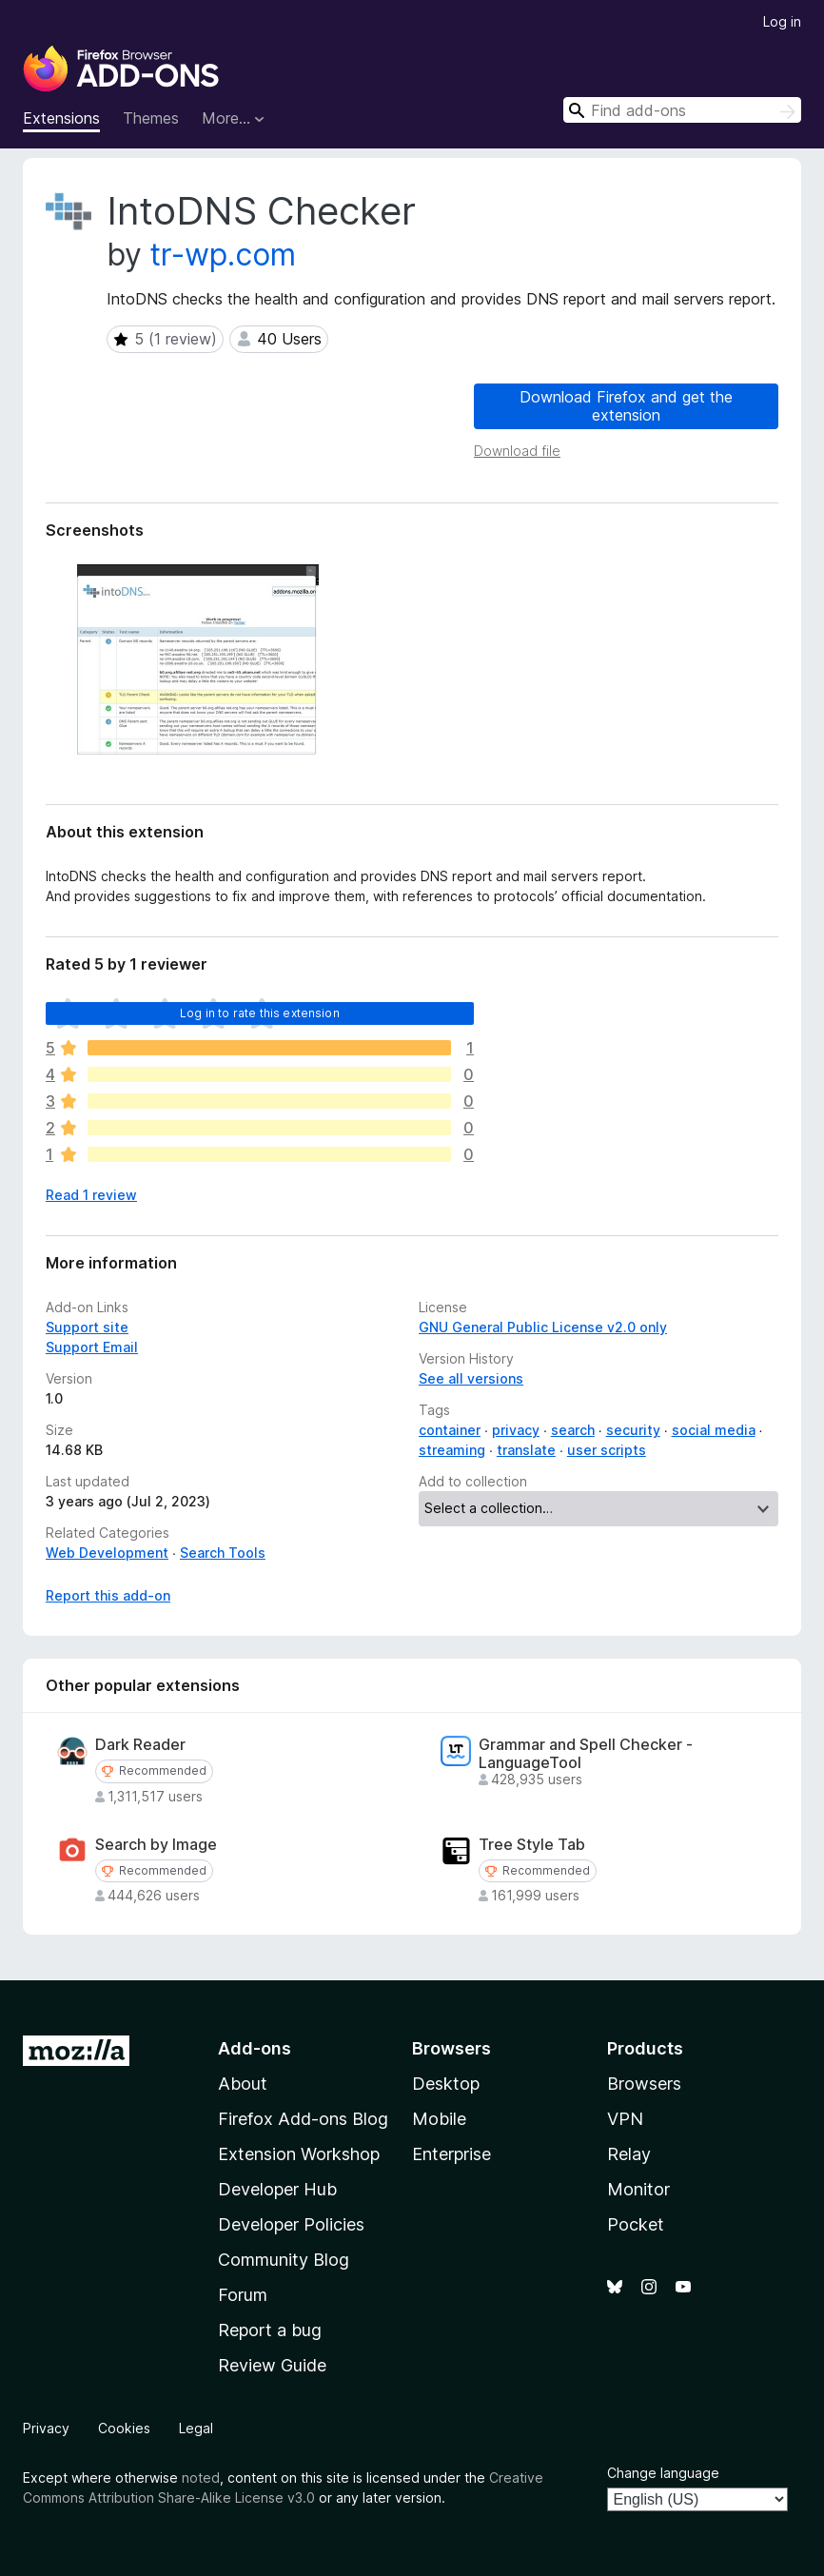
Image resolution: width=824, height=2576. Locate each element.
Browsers (644, 2084)
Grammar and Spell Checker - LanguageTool (586, 1754)
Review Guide (272, 2365)
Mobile (439, 2119)
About (242, 2084)
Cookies (124, 2428)
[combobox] (682, 110)
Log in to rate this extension (260, 1013)
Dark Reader (140, 1745)
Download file (517, 450)
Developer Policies (291, 2224)
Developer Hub (277, 2189)
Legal (196, 2428)
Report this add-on (108, 1595)
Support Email (92, 1347)
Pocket (635, 2224)
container (450, 1430)
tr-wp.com (223, 254)
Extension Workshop (299, 2154)
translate (526, 1450)
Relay (629, 2154)
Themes (151, 118)
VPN (625, 2119)
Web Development (107, 1552)
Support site (87, 1327)
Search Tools (222, 1552)
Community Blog (283, 2260)
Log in (782, 21)
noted (201, 2477)
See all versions (471, 1378)
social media (713, 1430)
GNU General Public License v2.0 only (543, 1327)
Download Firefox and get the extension (626, 405)
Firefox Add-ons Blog (303, 2119)
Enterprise (451, 2154)
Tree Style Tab (532, 1845)
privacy (516, 1430)
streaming (452, 1450)
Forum (242, 2295)
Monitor (638, 2189)
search (573, 1430)
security (633, 1430)
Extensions (61, 118)
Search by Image (156, 1845)
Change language (663, 2473)
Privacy (46, 2428)
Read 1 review (91, 1195)
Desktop (446, 2084)
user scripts (606, 1450)
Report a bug (270, 2330)
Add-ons (254, 2048)
